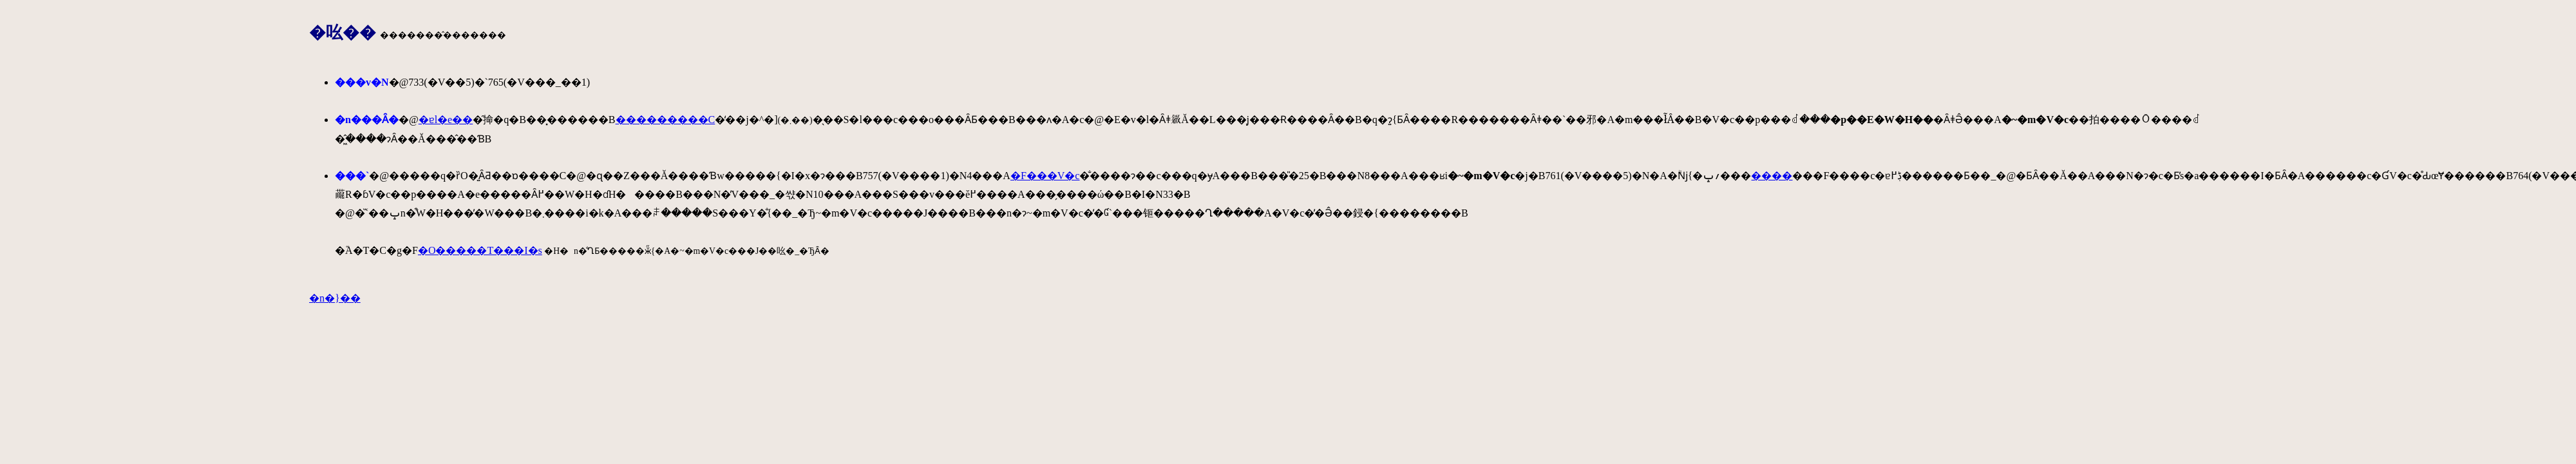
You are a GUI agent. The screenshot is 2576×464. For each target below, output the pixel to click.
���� (1771, 175)
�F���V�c (1045, 175)
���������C (665, 119)
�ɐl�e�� (446, 119)
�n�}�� (335, 298)
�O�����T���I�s (480, 250)
